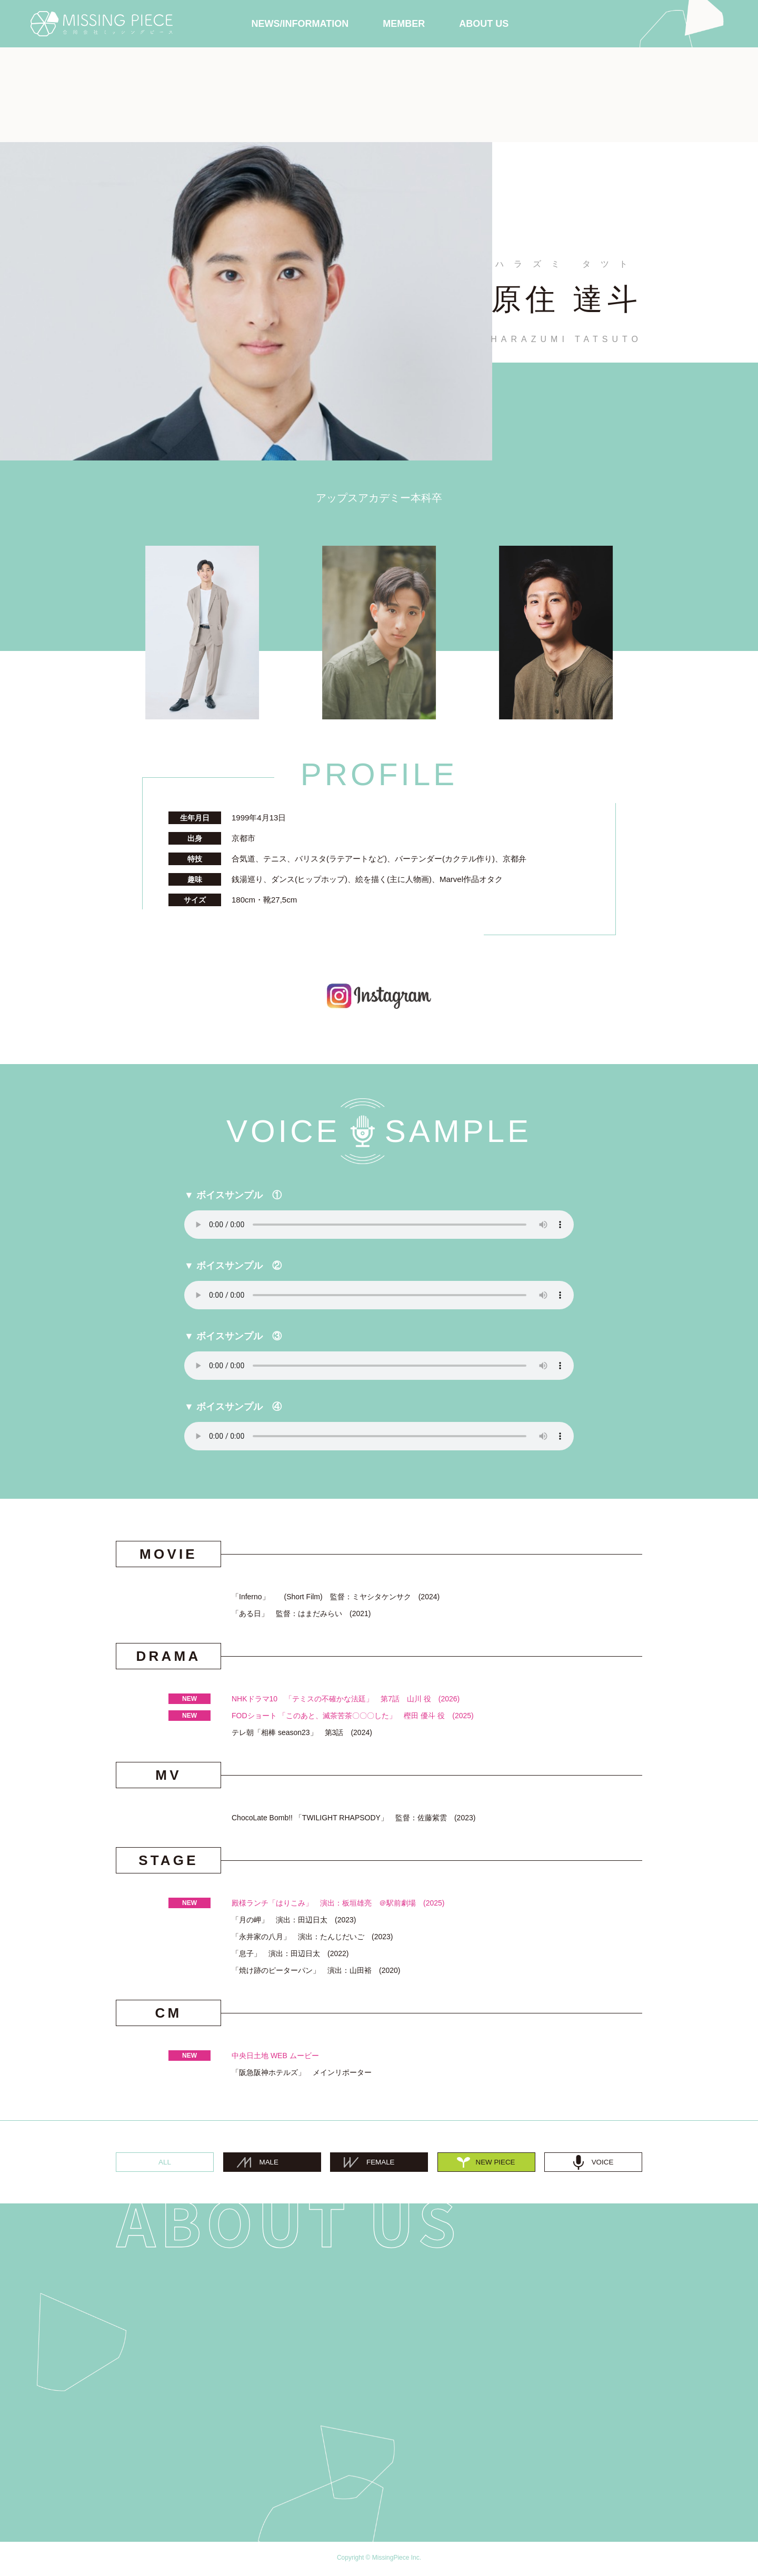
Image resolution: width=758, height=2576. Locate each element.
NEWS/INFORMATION (300, 23)
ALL (164, 2163)
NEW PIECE (486, 2163)
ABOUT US (483, 23)
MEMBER (404, 23)
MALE (261, 2163)
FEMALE (374, 2163)
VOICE (593, 2163)
